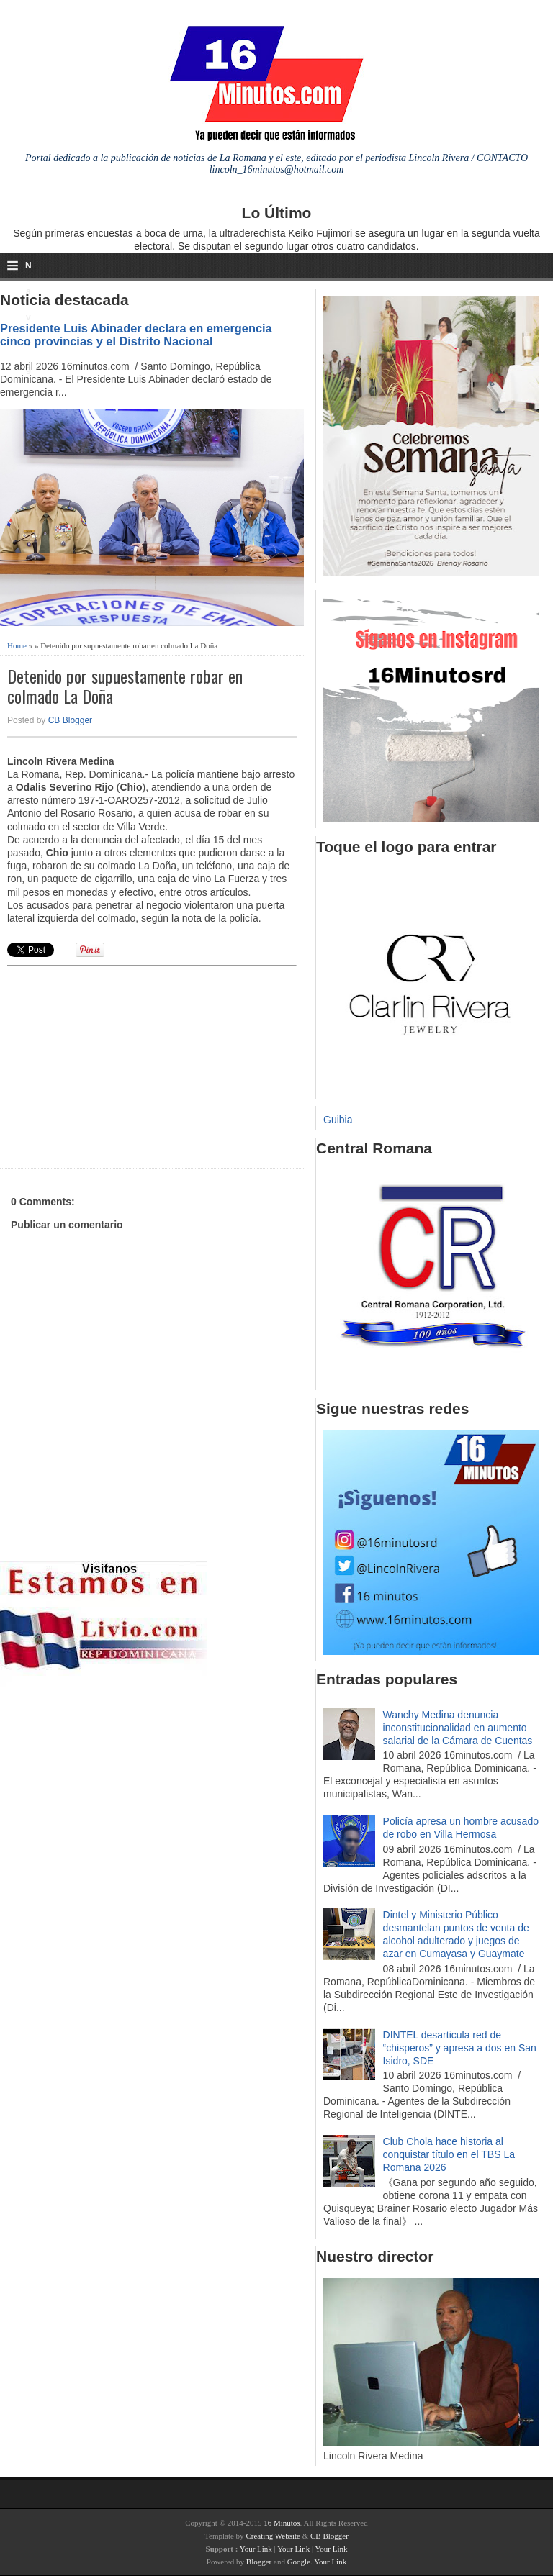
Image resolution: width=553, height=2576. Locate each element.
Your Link (256, 2548)
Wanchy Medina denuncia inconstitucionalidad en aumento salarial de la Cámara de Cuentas (458, 1727)
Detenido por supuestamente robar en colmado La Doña (125, 686)
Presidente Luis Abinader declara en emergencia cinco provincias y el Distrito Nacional (136, 335)
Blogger (258, 2561)
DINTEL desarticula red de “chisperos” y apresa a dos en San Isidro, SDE (459, 2048)
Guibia (337, 1119)
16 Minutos (282, 2522)
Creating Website (273, 2535)
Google (298, 2561)
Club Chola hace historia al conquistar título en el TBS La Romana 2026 (449, 2154)
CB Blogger (70, 720)
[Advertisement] (119, 1065)
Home (17, 645)
